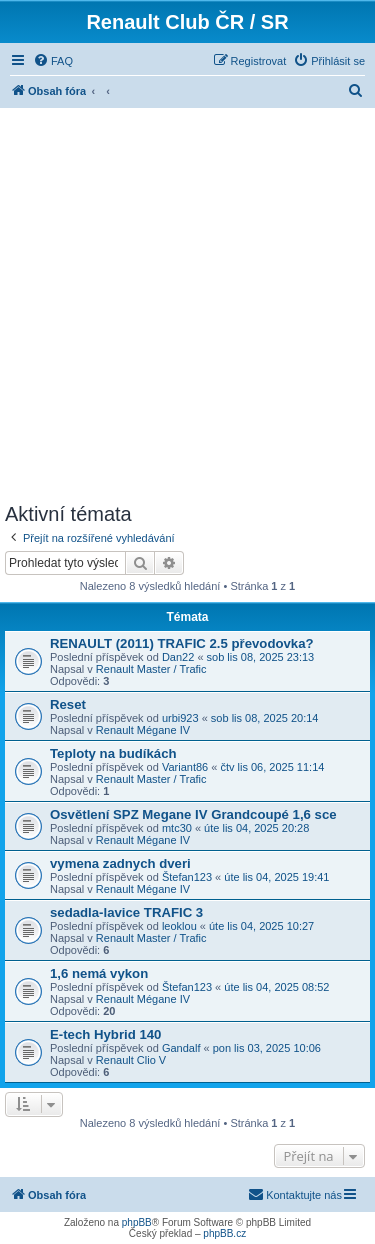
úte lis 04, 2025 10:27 (261, 926)
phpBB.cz (224, 1233)
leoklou (179, 926)
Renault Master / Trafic (151, 669)
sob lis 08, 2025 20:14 (265, 718)
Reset (68, 704)
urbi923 (180, 718)
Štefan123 (187, 877)
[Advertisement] (187, 305)
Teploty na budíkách (113, 753)
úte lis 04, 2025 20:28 (256, 828)
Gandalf (181, 1048)
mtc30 (177, 828)
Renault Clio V (131, 1060)
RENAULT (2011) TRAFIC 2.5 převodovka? (182, 643)
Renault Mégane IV (143, 730)
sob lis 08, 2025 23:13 (261, 657)
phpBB (137, 1222)
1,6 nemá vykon (99, 973)
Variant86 (185, 767)
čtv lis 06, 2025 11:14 (272, 767)
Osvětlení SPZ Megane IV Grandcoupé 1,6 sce (193, 814)
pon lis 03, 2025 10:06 (267, 1048)
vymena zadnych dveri (120, 863)
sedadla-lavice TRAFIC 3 (126, 912)
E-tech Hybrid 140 (105, 1034)
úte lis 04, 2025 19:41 (276, 877)
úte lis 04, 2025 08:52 (276, 987)
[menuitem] (53, 61)
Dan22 (178, 657)
